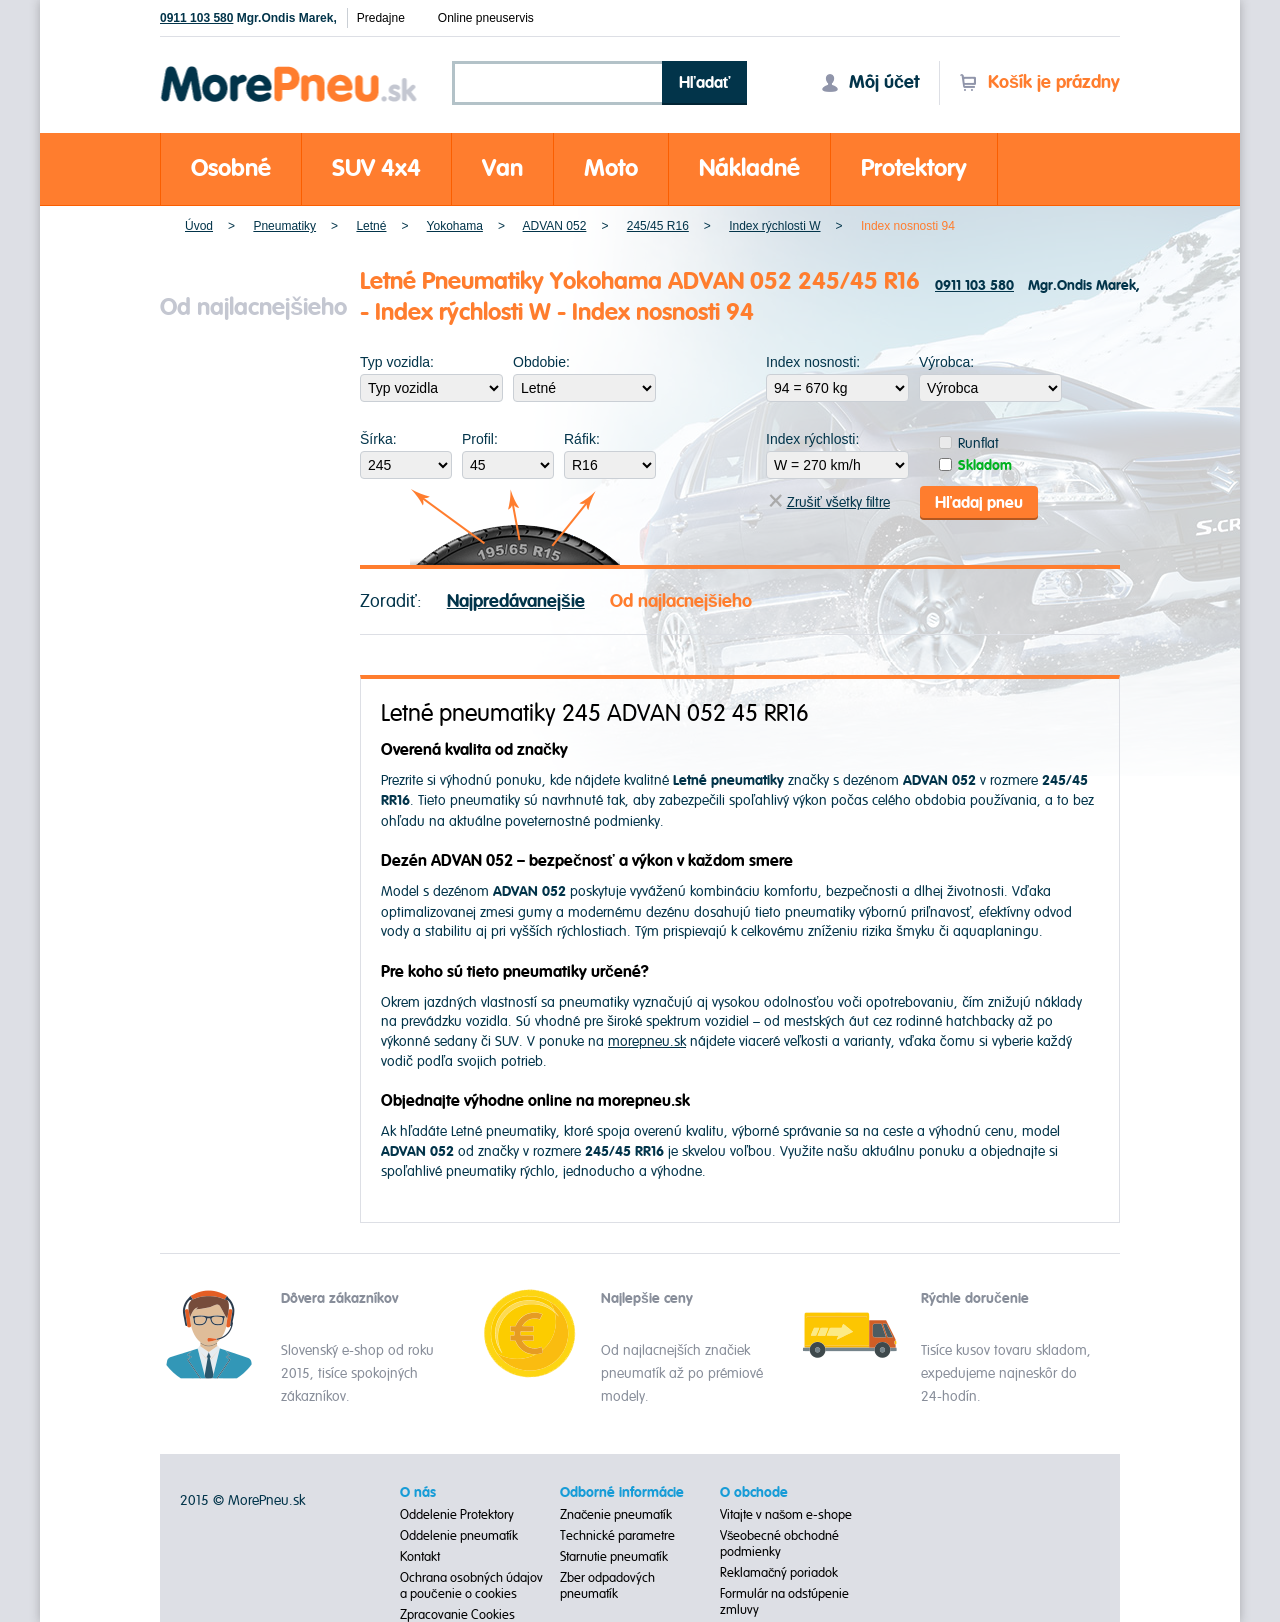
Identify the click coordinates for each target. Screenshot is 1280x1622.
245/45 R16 (658, 226)
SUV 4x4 (376, 168)
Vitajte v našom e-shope (786, 1514)
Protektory (914, 168)
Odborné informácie (622, 1492)
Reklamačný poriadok (779, 1572)
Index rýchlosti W (774, 226)
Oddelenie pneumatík (459, 1535)
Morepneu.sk (289, 69)
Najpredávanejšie (516, 600)
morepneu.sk (647, 1041)
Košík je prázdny (1039, 82)
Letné (371, 226)
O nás (418, 1492)
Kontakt (420, 1556)
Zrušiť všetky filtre (829, 502)
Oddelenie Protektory (457, 1514)
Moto (611, 168)
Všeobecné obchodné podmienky (780, 1543)
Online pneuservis (486, 18)
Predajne (381, 18)
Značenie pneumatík (616, 1514)
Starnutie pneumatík (614, 1556)
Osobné (231, 168)
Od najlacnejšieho (681, 600)
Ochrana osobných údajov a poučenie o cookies (471, 1585)
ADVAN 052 (555, 226)
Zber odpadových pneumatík (607, 1585)
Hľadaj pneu (979, 502)
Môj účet (870, 82)
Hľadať (705, 83)
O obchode (754, 1492)
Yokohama (455, 226)
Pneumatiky (284, 226)
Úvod (199, 226)
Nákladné (749, 168)
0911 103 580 (196, 18)
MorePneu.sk (266, 1499)
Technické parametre (617, 1535)
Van (502, 168)
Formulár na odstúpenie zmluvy (784, 1601)
